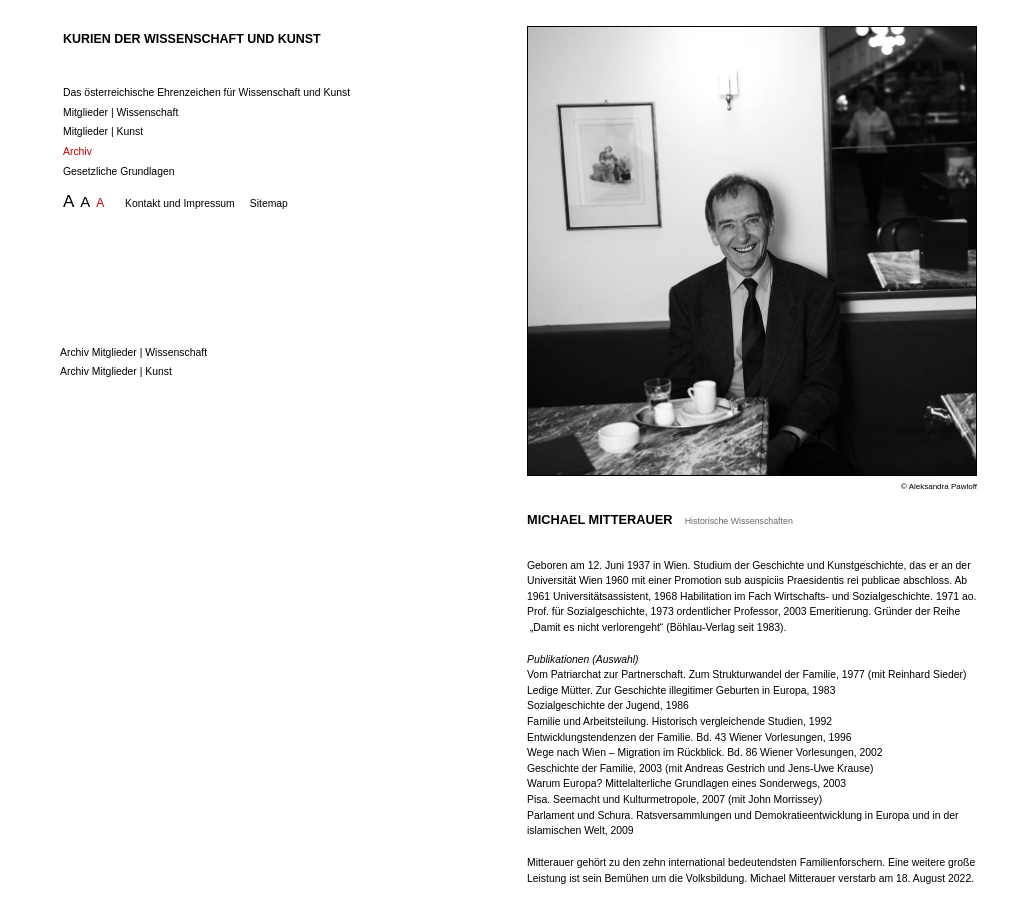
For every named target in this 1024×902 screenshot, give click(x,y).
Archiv (77, 151)
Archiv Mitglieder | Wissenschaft (141, 352)
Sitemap (269, 203)
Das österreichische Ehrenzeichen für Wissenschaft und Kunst (206, 92)
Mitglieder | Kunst (103, 131)
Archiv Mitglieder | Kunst (123, 371)
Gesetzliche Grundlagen (118, 171)
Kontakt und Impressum (180, 203)
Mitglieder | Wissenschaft (120, 112)
